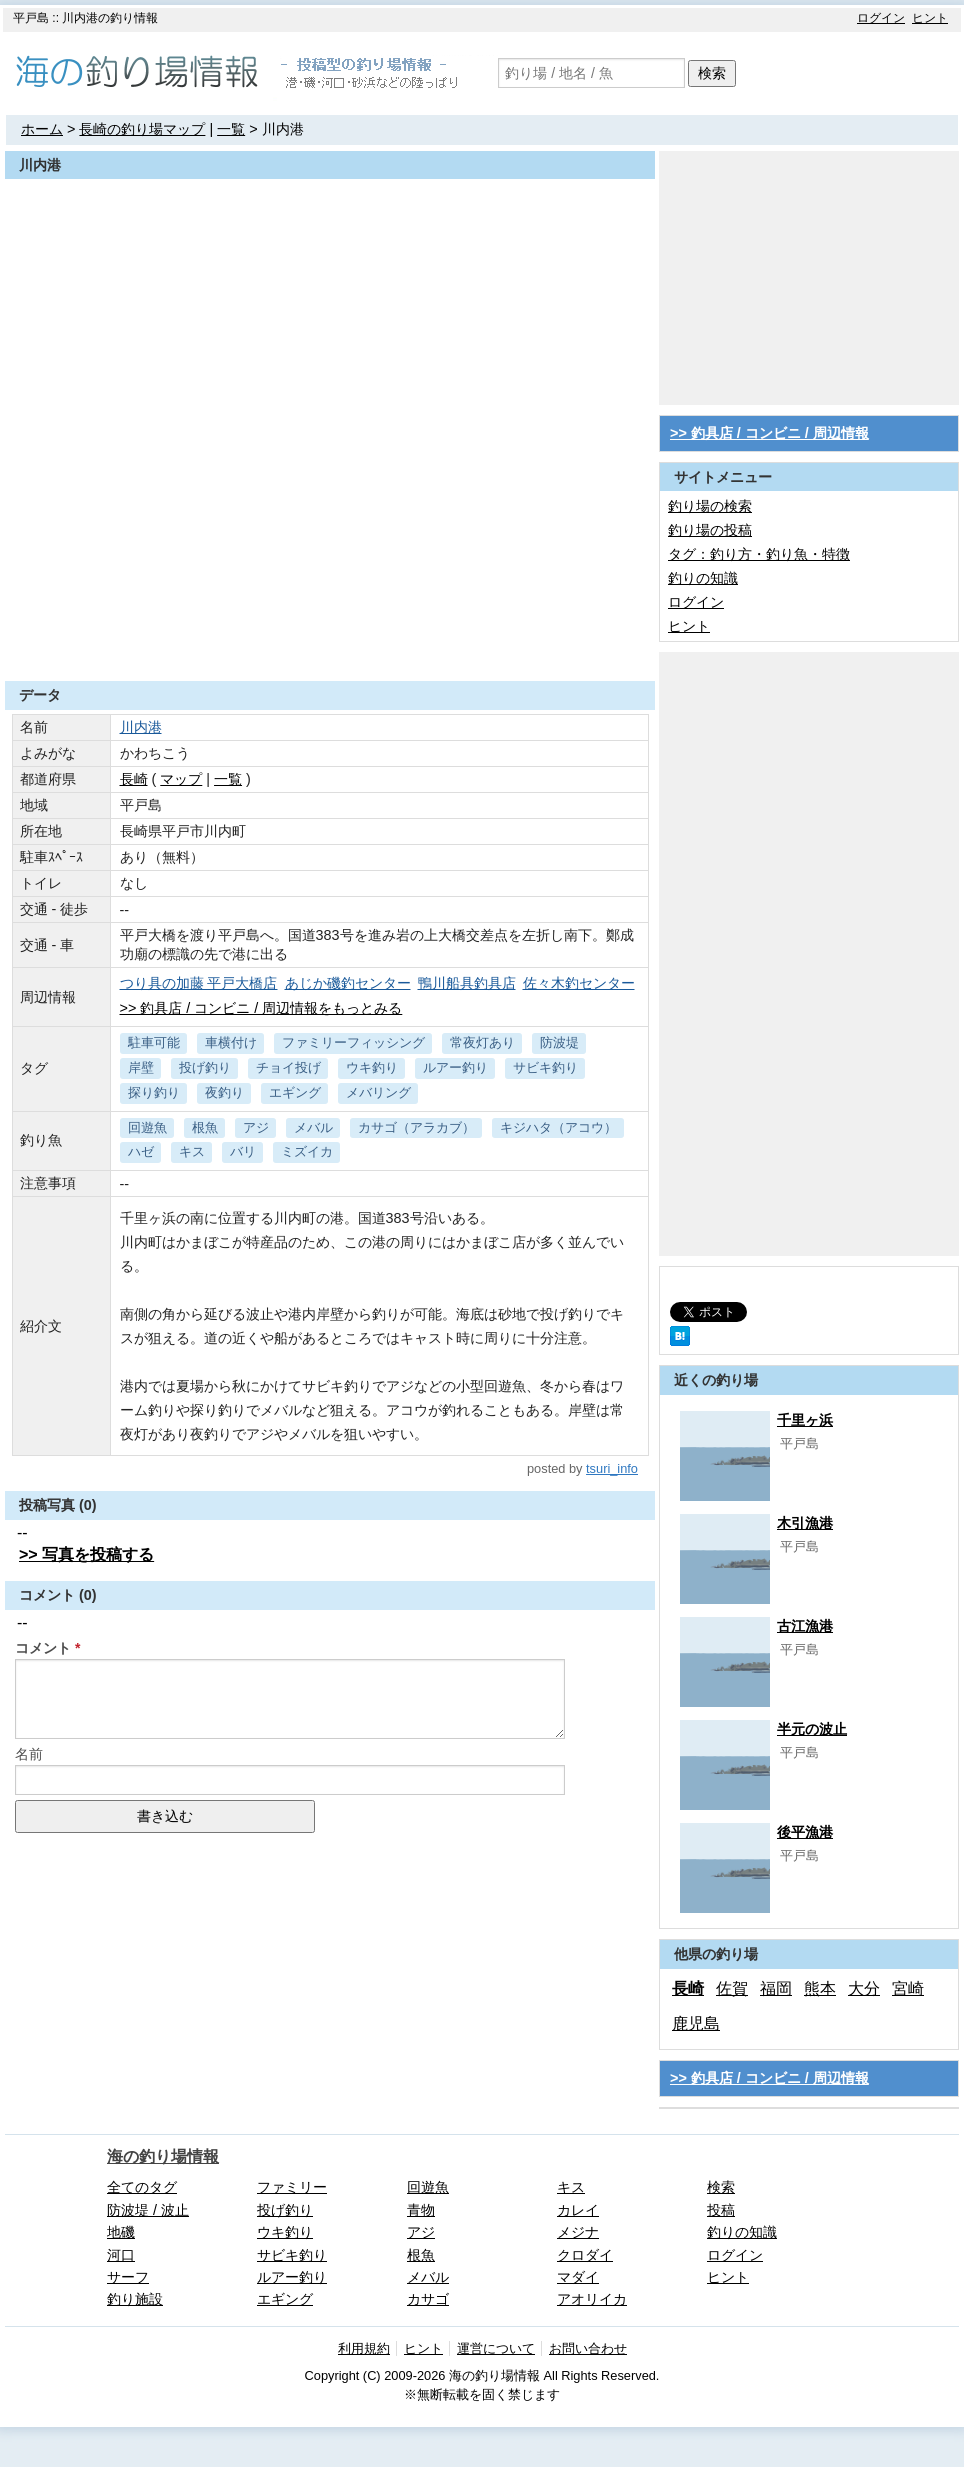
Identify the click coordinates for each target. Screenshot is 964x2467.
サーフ (128, 2277)
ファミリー (292, 2187)
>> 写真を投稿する (86, 1554)
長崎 (134, 779)
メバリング (378, 1092)
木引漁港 (805, 1523)
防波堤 (559, 1042)
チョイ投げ (288, 1067)
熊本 (820, 1988)
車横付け (231, 1042)
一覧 (231, 129)
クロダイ (585, 2255)
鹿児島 (696, 2023)
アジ (256, 1127)
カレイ (578, 2210)
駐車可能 (154, 1042)
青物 (421, 2210)
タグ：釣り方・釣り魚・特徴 (759, 554)
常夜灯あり (482, 1042)
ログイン (881, 18)
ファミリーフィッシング (353, 1042)
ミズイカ (307, 1151)
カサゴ (428, 2299)
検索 (712, 73)
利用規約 (364, 2348)
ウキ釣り (372, 1067)
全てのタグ (142, 2187)
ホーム (42, 129)
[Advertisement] (330, 632)
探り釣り (154, 1092)
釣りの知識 (703, 578)
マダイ (578, 2277)
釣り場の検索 (710, 506)
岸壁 (141, 1067)
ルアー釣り (455, 1067)
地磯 (121, 2232)
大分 (864, 1988)
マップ (181, 779)
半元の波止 (812, 1729)
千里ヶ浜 (805, 1420)
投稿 (721, 2210)
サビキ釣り (545, 1067)
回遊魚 (147, 1127)
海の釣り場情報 (163, 2156)
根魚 (205, 1127)
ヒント (930, 18)
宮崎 (908, 1988)
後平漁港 (805, 1832)
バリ (243, 1151)
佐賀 (732, 1988)
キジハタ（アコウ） (558, 1127)
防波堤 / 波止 (148, 2210)
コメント (43, 1648)
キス (192, 1151)
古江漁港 (805, 1626)
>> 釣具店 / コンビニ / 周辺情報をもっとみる (261, 1008)
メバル (313, 1127)
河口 (121, 2255)
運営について (496, 2348)
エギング (295, 1092)
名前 (29, 1754)
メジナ (578, 2232)
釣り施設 (135, 2299)
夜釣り (224, 1092)
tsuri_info (612, 1468)
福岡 (776, 1988)
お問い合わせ (588, 2348)
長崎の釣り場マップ (142, 129)
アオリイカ (592, 2299)
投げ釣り (205, 1067)
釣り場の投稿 (710, 530)
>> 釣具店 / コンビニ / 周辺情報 (769, 433)
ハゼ (141, 1151)
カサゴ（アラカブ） (416, 1127)
